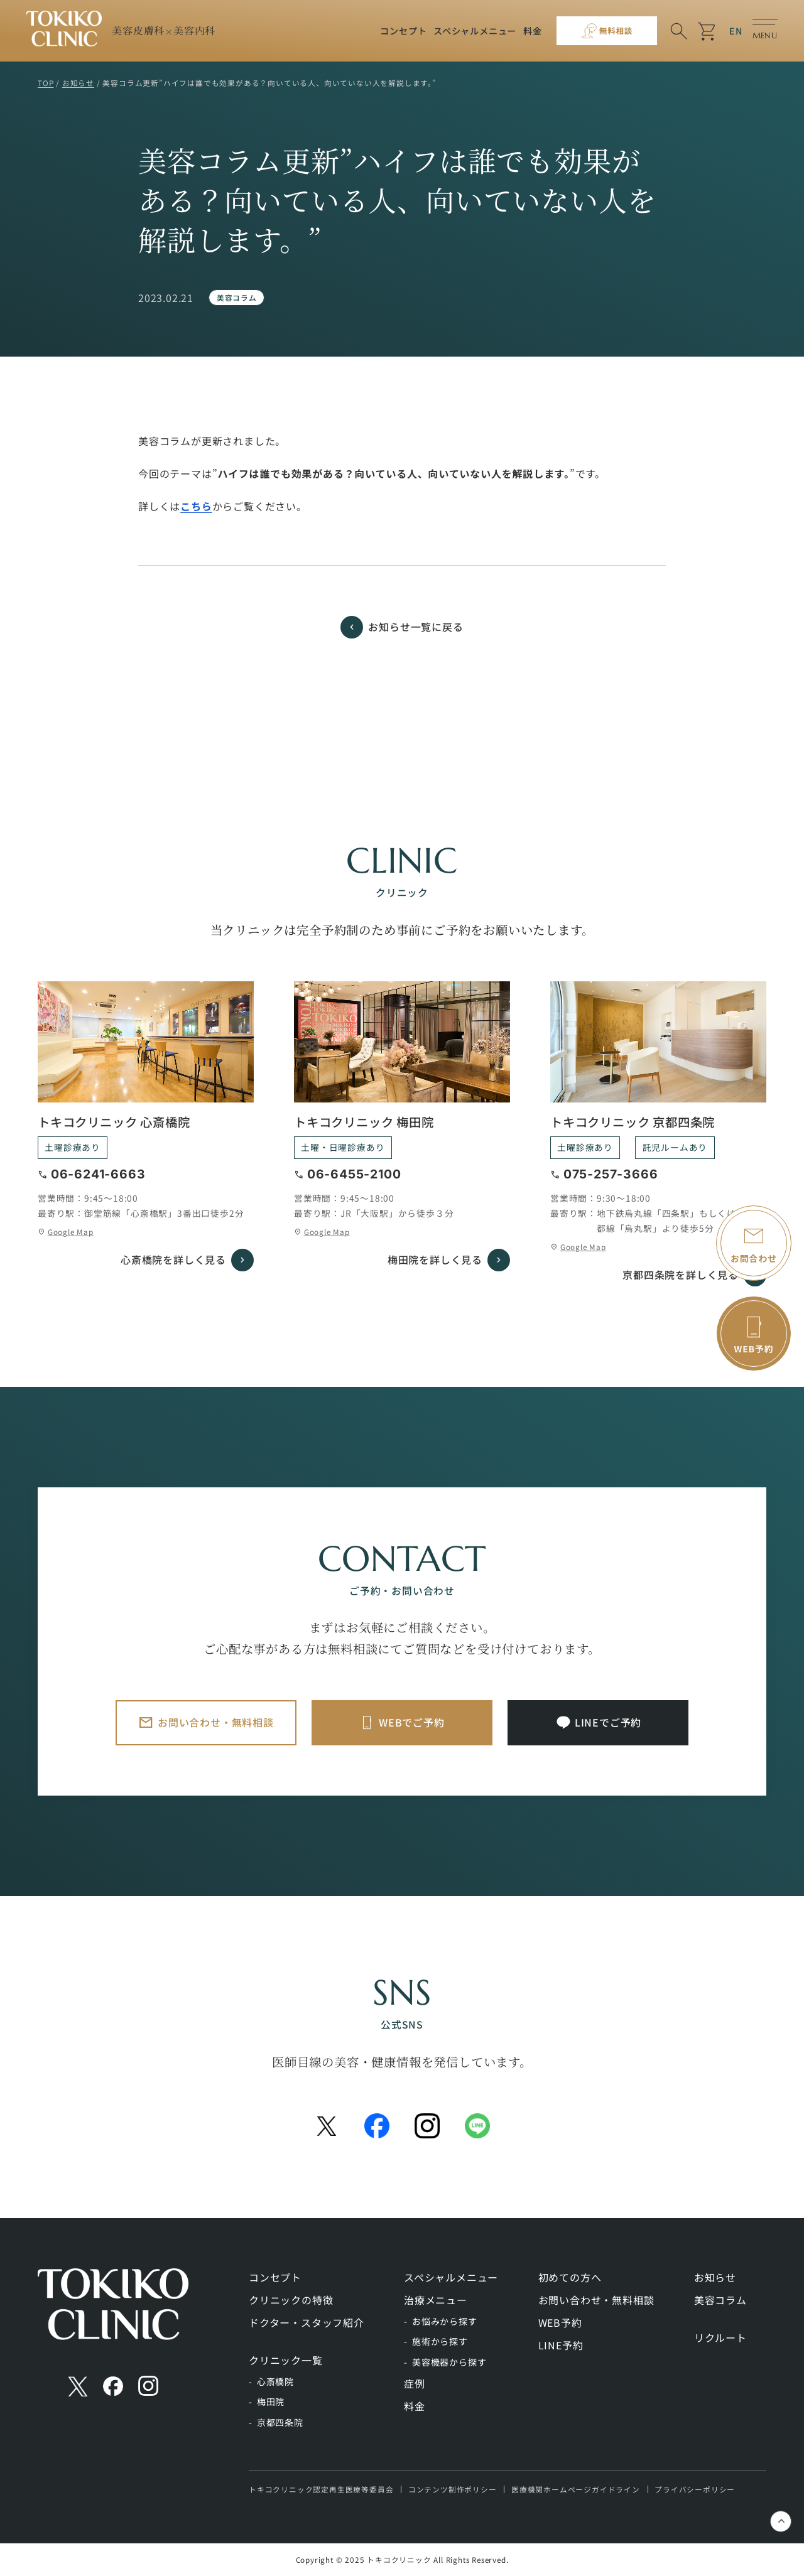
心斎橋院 (275, 2381)
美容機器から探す (449, 2362)
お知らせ (715, 2277)
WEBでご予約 (412, 1722)
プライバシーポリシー (695, 2489)
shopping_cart (707, 31)
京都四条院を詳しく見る (680, 1274)
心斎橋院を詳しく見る (173, 1259)
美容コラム (237, 297)
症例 (414, 2383)
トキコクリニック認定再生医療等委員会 (321, 2489)
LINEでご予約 (608, 1722)
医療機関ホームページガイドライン (575, 2489)
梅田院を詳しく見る (435, 1259)
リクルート (720, 2337)
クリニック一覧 (286, 2360)
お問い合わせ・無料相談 (216, 1722)
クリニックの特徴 (291, 2299)
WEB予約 (560, 2322)
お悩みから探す (444, 2321)
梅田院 (271, 2401)
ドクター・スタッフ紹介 (306, 2322)
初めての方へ (570, 2277)
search (678, 31)
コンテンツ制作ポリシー (452, 2489)
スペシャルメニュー (474, 30)
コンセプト (403, 30)
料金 (532, 30)
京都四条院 (280, 2422)
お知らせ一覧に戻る (415, 626)
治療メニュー (435, 2299)
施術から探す (440, 2341)
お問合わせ (754, 1258)
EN (735, 30)
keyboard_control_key (781, 2522)
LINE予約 (561, 2344)
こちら (196, 506)
